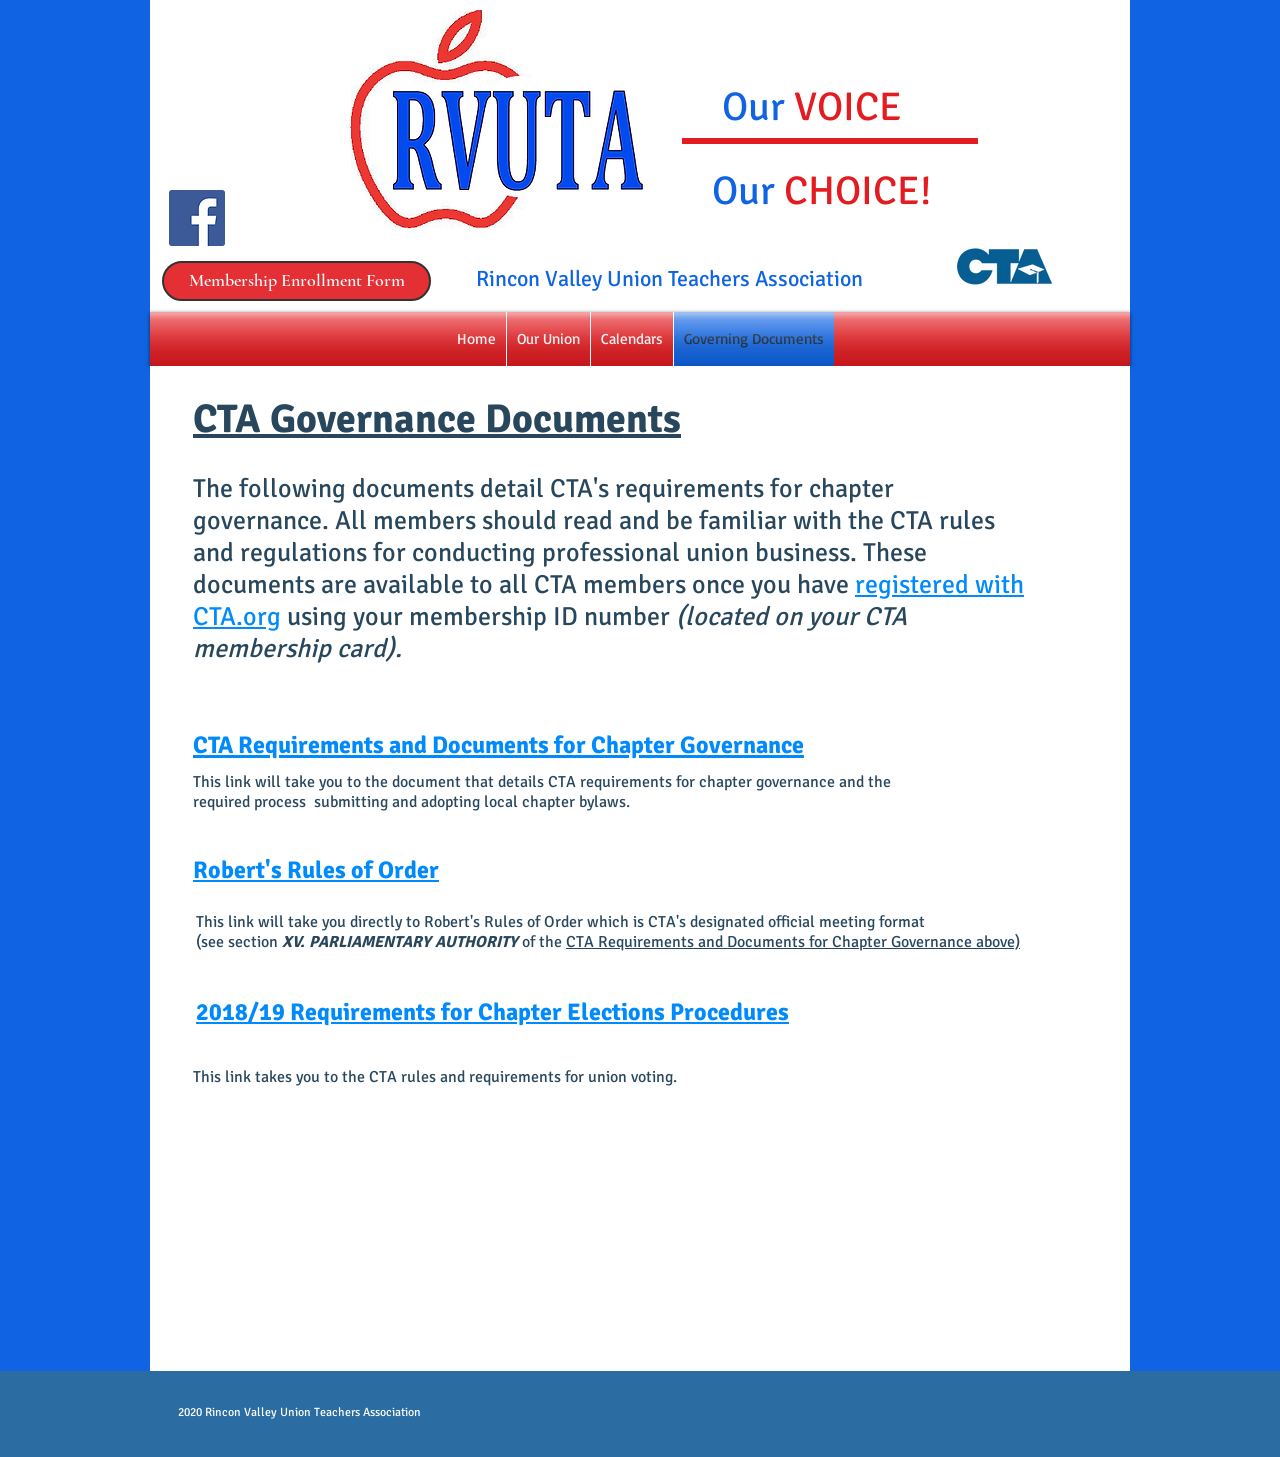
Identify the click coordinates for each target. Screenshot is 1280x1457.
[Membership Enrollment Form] (296, 281)
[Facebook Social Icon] (197, 218)
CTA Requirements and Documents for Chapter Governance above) (793, 942)
